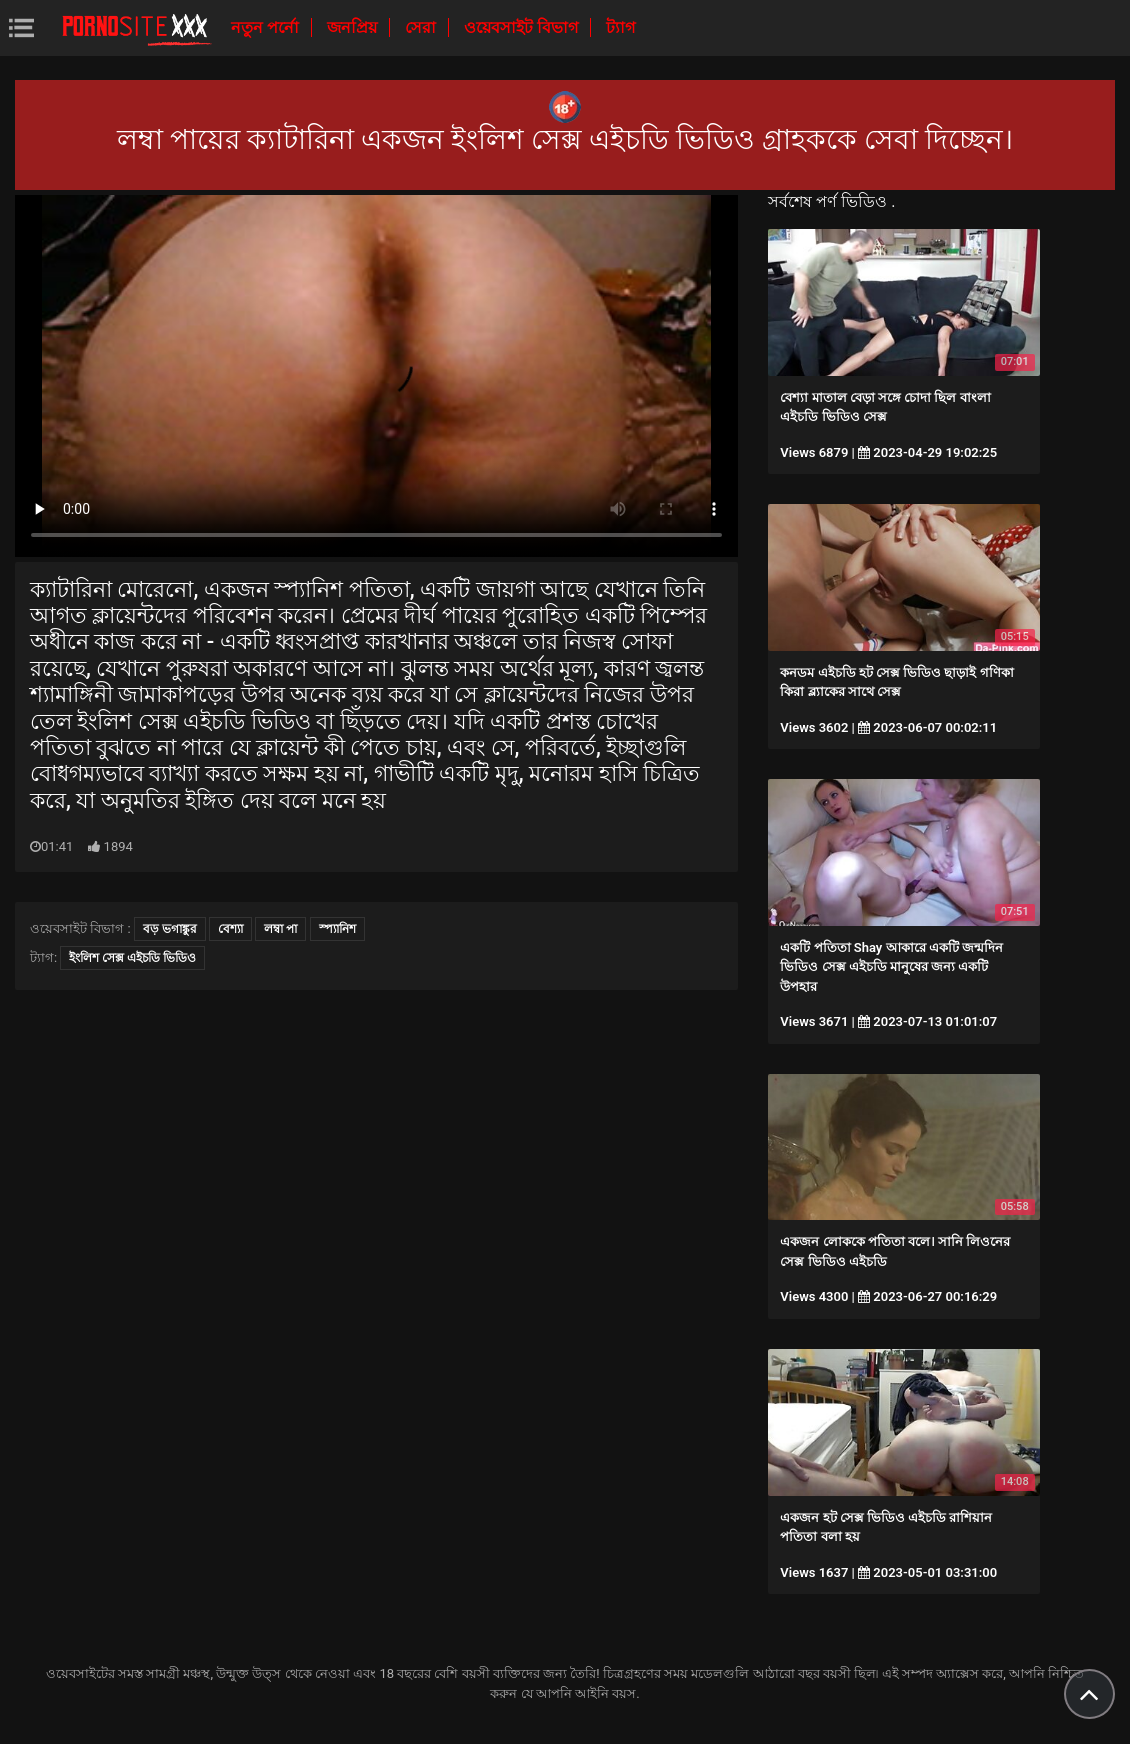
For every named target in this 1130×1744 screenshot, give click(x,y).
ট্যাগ (620, 27)
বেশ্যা (230, 929)
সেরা (422, 27)
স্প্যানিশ (337, 929)
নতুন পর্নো (267, 27)
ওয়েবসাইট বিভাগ (523, 27)
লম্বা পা (280, 929)
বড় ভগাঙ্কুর (170, 929)
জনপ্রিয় (354, 27)
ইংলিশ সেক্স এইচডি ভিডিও (132, 958)
